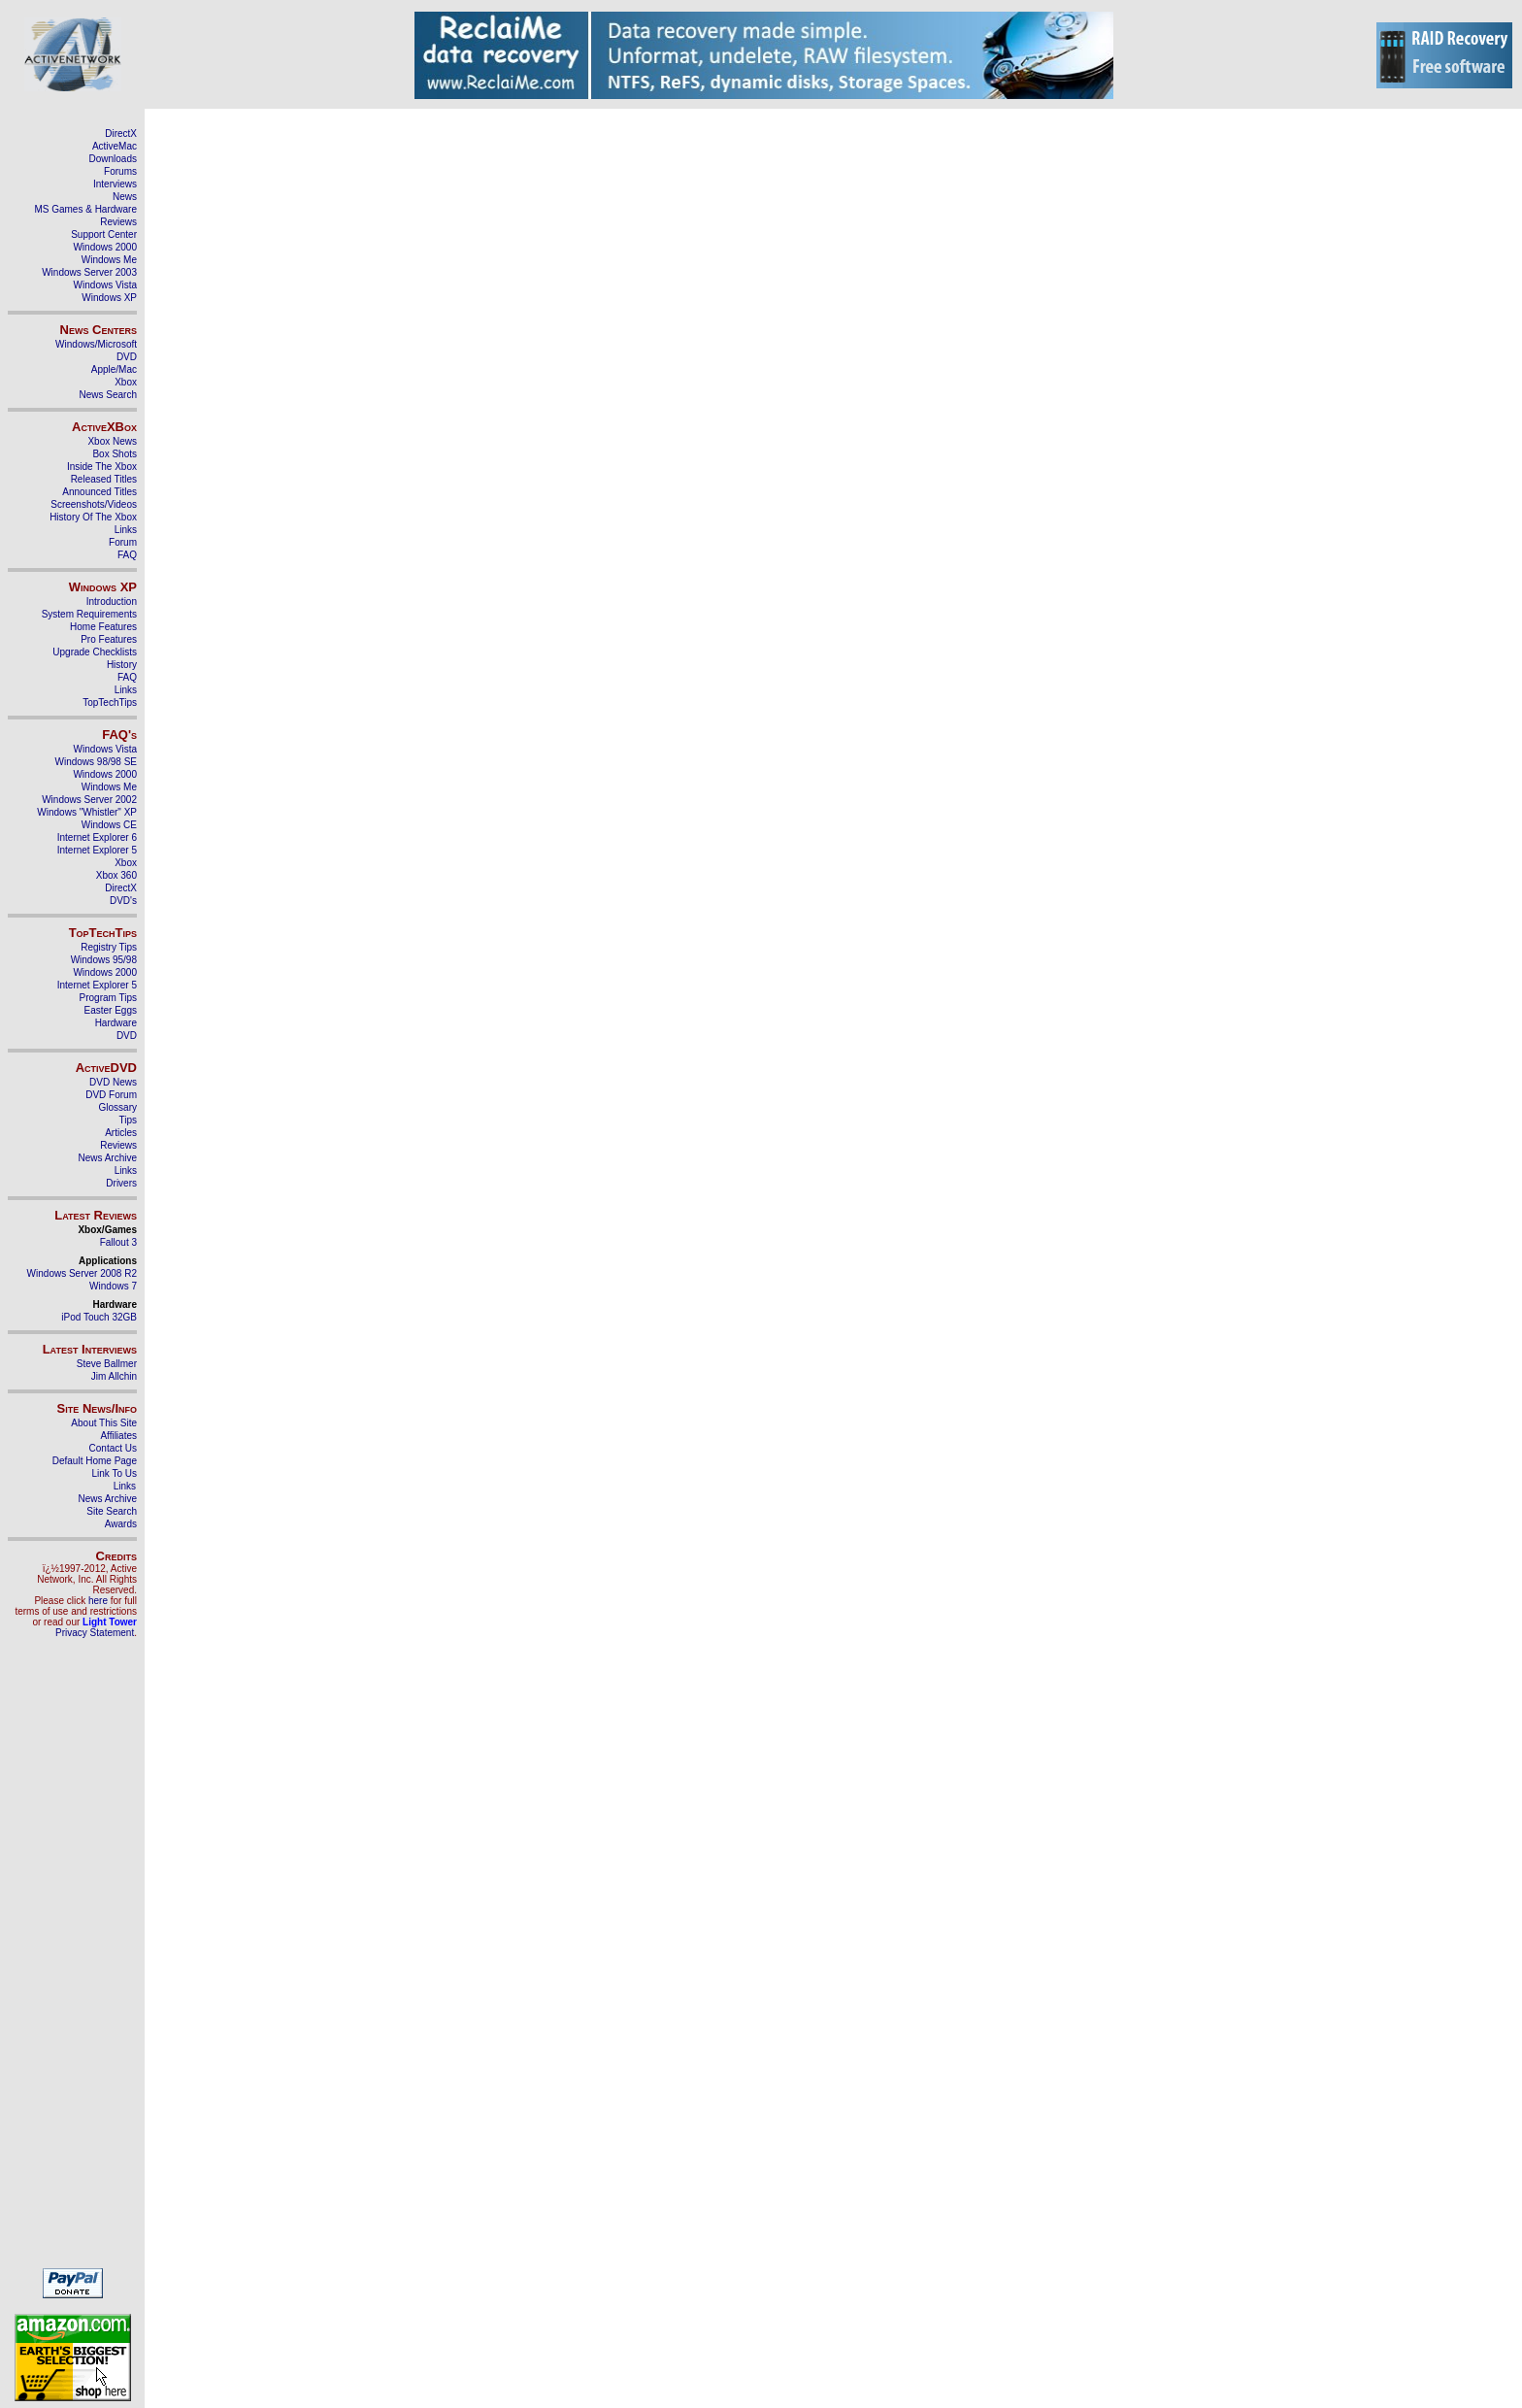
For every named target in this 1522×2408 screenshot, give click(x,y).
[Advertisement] (73, 1961)
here (98, 1600)
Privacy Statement (94, 1632)
